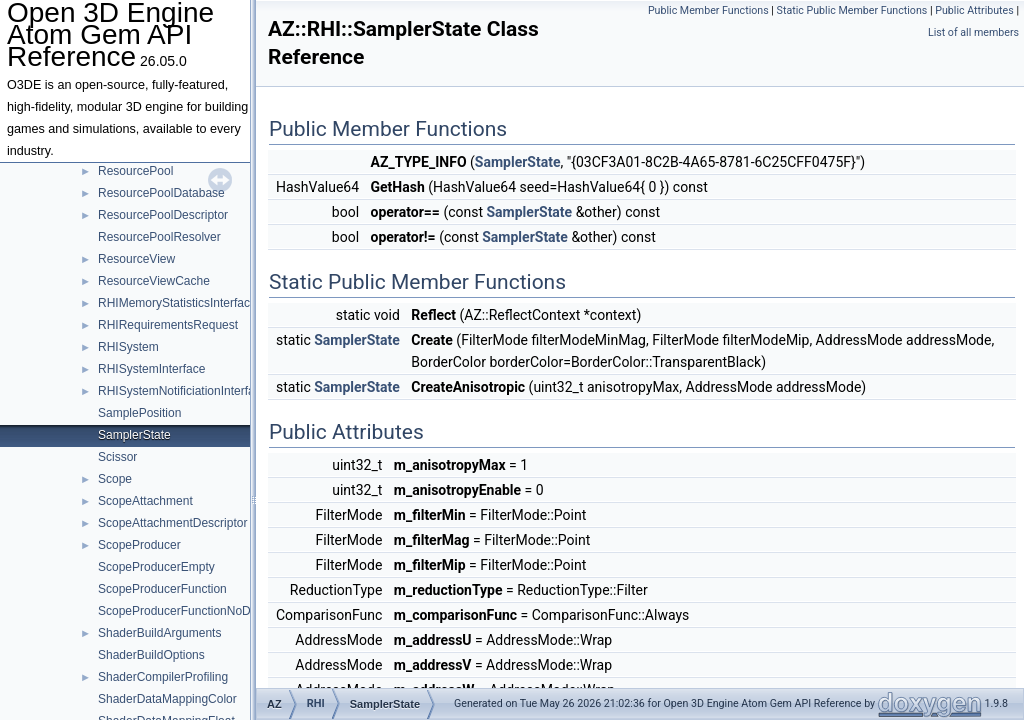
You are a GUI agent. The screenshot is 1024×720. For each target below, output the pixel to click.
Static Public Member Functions (852, 10)
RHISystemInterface (151, 369)
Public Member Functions (708, 10)
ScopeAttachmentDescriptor (172, 523)
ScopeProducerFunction (162, 589)
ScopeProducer (139, 545)
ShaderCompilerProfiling (163, 677)
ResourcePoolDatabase (161, 193)
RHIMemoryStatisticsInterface (177, 303)
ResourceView (136, 259)
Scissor (117, 457)
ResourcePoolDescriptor (163, 215)
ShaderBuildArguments (159, 633)
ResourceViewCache (154, 281)
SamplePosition (139, 413)
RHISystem (128, 347)
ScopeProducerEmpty (156, 567)
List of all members (973, 32)
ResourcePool (135, 171)
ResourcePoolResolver (159, 237)
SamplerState (134, 435)
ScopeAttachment (145, 501)
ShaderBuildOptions (151, 655)
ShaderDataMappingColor (167, 699)
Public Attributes (974, 10)
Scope (115, 479)
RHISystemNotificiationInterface (182, 391)
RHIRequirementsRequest (168, 325)
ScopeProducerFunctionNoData (182, 611)
